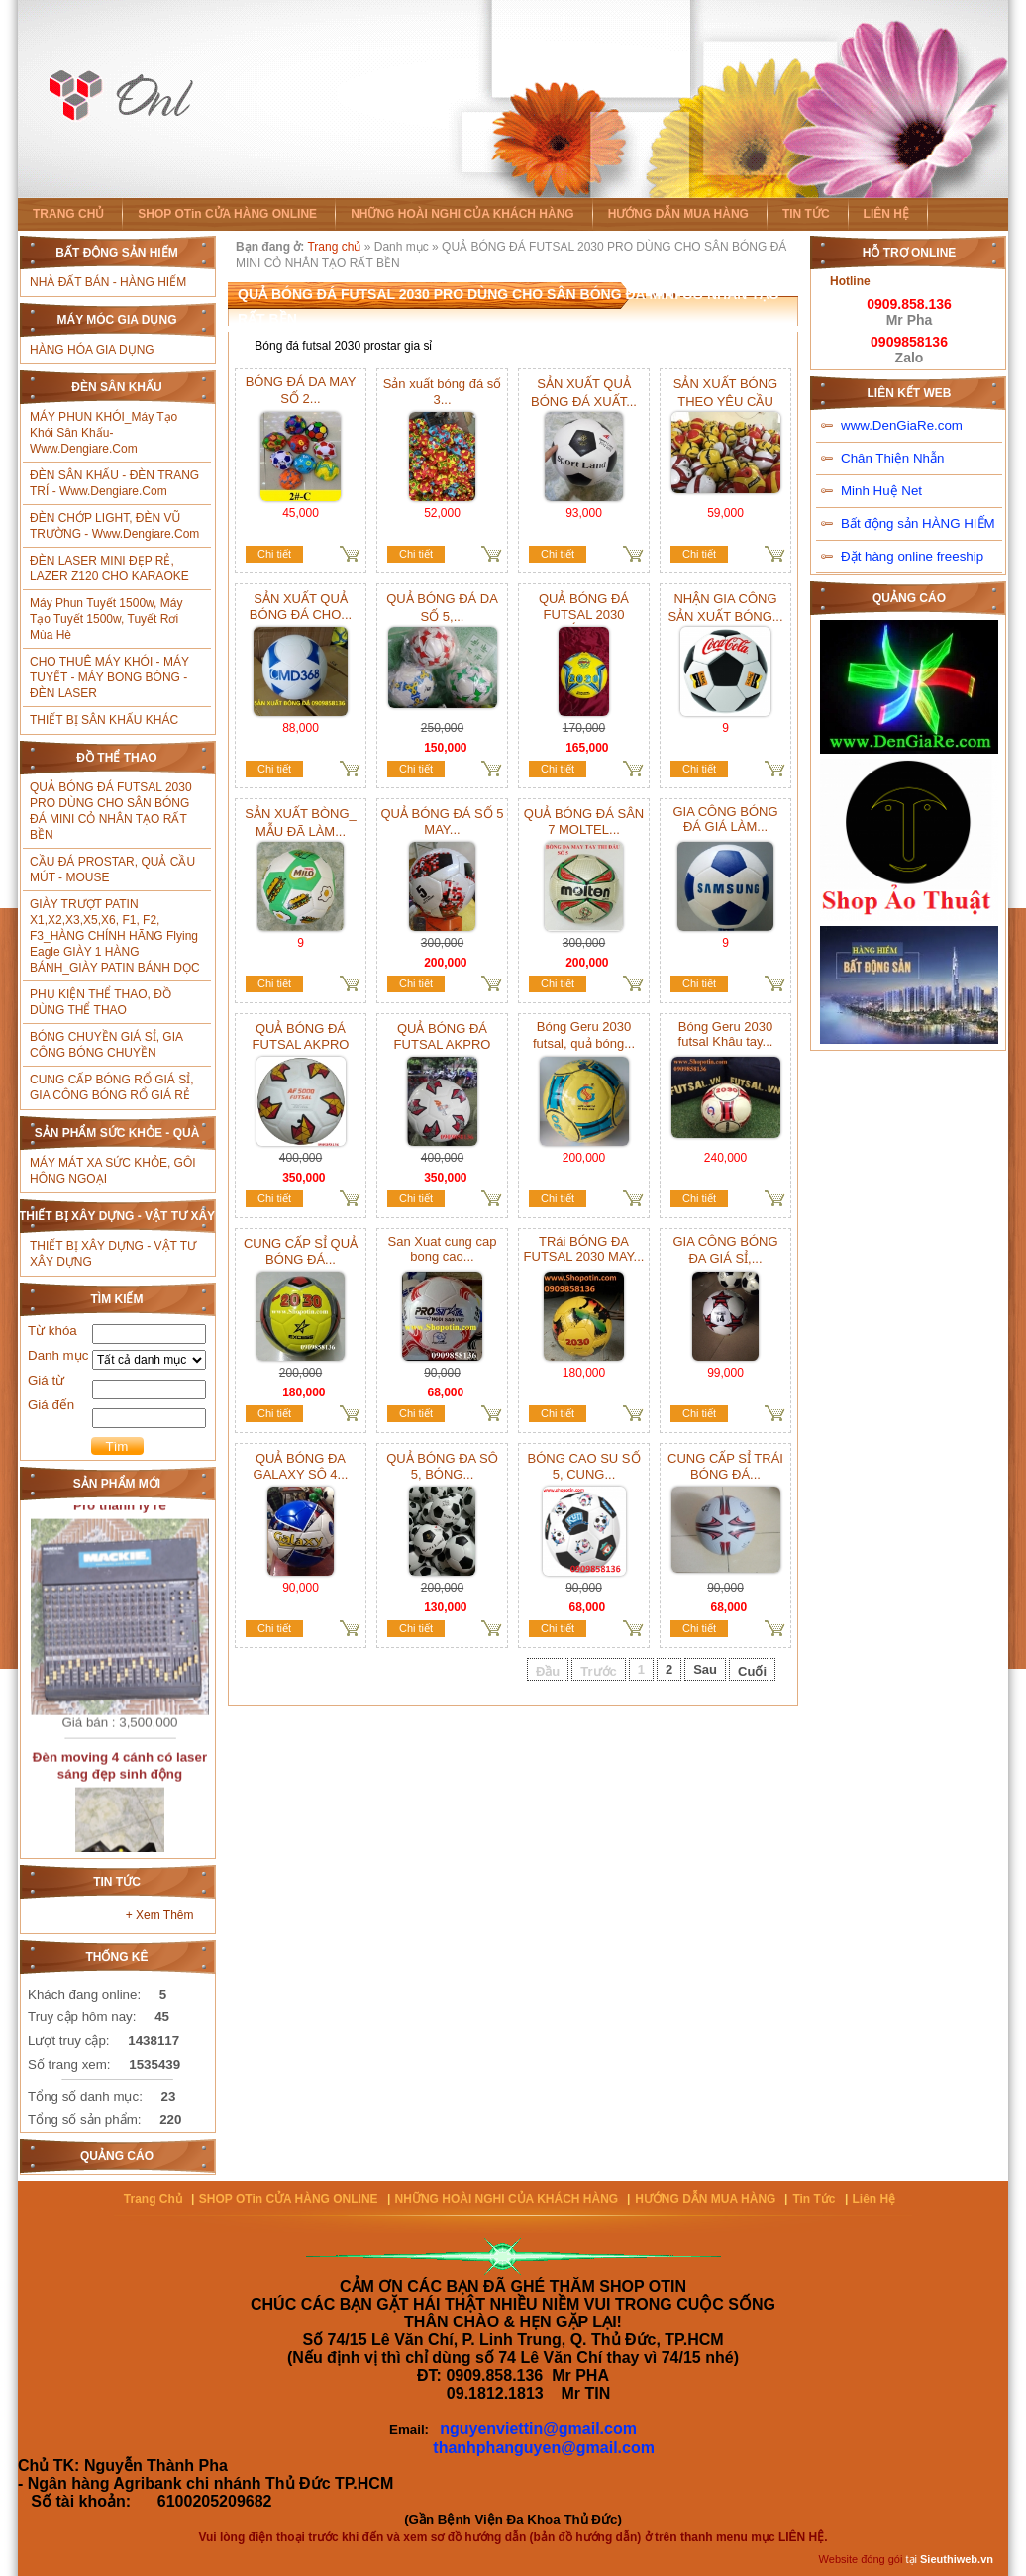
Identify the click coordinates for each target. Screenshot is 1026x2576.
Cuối (752, 1671)
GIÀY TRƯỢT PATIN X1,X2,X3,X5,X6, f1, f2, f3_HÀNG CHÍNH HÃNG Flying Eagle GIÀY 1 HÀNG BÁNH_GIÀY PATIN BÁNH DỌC (115, 936)
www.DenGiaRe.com (902, 425)
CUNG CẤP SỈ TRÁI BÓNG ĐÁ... (725, 1466)
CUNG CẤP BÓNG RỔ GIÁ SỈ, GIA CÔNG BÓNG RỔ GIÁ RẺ (111, 1087)
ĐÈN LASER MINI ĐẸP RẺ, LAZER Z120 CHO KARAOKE (109, 568)
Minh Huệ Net (881, 490)
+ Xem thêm (160, 1915)
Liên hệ (874, 2199)
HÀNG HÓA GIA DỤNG (92, 350)
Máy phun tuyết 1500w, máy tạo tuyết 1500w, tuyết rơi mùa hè (106, 619)
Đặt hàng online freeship (912, 556)
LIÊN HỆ (886, 214)
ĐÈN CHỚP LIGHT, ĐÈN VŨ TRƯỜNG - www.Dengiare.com (114, 526)
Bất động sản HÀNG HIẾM (918, 523)
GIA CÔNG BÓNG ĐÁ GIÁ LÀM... (724, 819)
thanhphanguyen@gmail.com (544, 2447)
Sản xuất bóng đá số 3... (442, 391)
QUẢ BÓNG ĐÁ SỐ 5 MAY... (441, 821)
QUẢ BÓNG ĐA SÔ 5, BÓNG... (442, 1466)
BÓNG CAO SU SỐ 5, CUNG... (583, 1466)
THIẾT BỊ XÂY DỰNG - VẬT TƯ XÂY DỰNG (113, 1254)
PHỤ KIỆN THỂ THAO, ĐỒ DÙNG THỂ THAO (100, 1002)
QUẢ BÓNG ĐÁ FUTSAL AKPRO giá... (301, 1044)
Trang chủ (333, 247)
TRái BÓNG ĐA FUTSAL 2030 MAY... (584, 1249)
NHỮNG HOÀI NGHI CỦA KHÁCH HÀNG (462, 214)
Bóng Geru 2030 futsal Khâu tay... (725, 1034)
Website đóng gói (861, 2559)
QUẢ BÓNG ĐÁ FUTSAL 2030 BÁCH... (584, 614)
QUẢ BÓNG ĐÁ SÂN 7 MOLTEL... (584, 821)
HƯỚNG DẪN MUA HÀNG (678, 214)
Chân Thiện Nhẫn (892, 458)
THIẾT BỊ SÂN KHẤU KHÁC (104, 720)
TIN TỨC (806, 214)
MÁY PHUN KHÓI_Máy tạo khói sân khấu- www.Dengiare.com (103, 433)
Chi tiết (274, 554)
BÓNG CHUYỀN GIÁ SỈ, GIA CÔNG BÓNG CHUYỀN (106, 1045)
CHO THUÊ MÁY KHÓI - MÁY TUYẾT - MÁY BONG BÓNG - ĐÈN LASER (109, 677)
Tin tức (813, 2199)
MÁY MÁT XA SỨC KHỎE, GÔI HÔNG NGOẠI (113, 1170)
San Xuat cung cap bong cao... (442, 1249)
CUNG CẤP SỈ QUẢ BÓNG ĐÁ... (301, 1251)
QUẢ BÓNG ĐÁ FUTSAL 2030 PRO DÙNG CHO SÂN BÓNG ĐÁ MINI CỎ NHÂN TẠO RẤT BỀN (111, 811)
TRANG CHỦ (68, 214)
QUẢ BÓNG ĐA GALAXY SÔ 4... (301, 1466)
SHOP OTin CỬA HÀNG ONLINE (227, 214)
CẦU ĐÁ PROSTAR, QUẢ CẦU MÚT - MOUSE (112, 869)
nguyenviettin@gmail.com (538, 2429)
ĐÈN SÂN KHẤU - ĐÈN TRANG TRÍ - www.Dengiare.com (114, 483)
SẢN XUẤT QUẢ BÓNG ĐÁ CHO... (301, 606)
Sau (705, 1669)
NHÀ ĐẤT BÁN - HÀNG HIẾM (108, 282)
